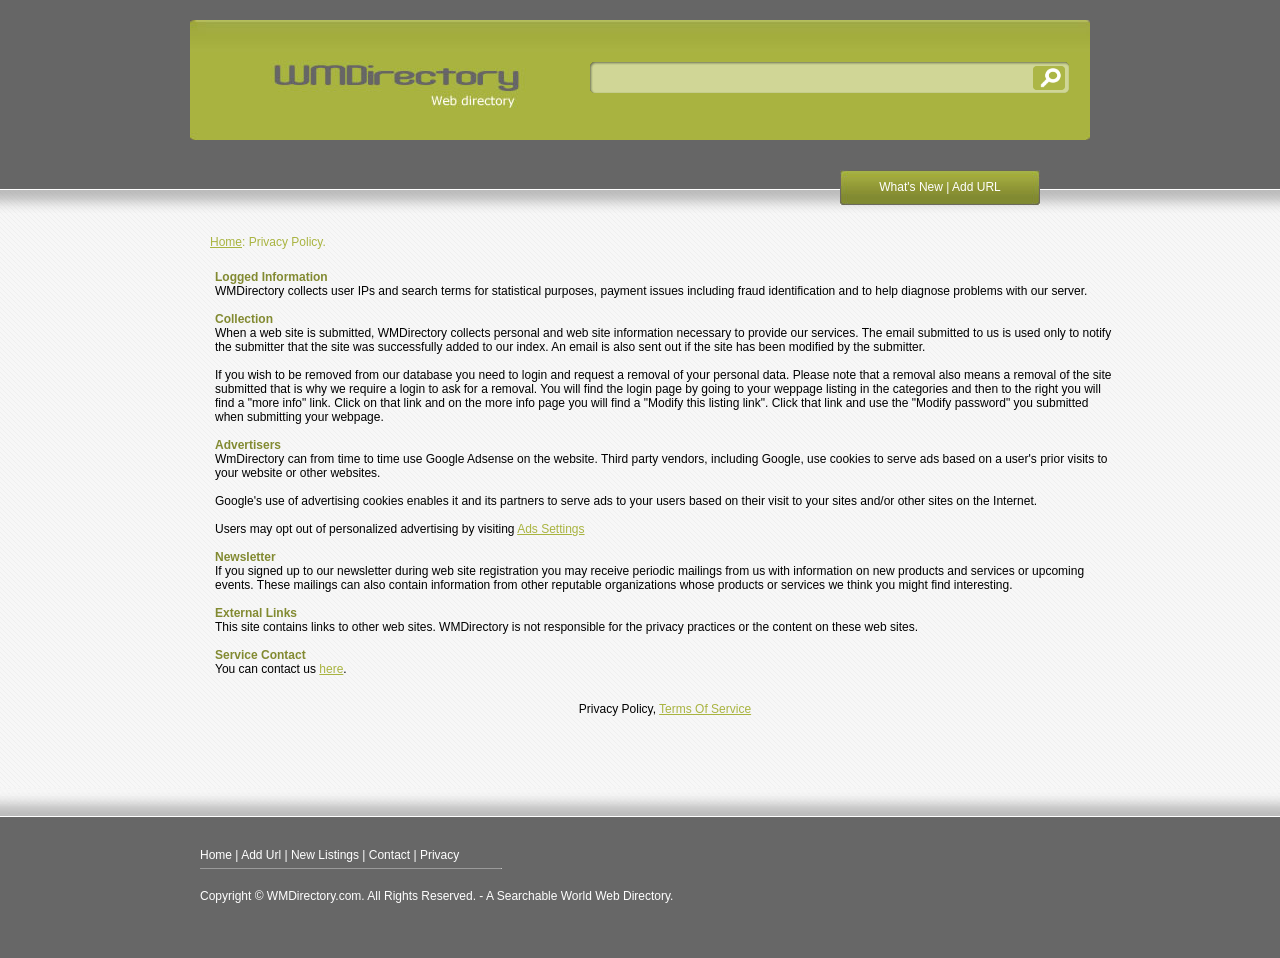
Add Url (261, 855)
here (331, 669)
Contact (389, 855)
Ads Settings (550, 529)
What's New (911, 187)
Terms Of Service (705, 709)
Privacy (439, 855)
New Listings (325, 855)
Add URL (976, 187)
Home (226, 242)
